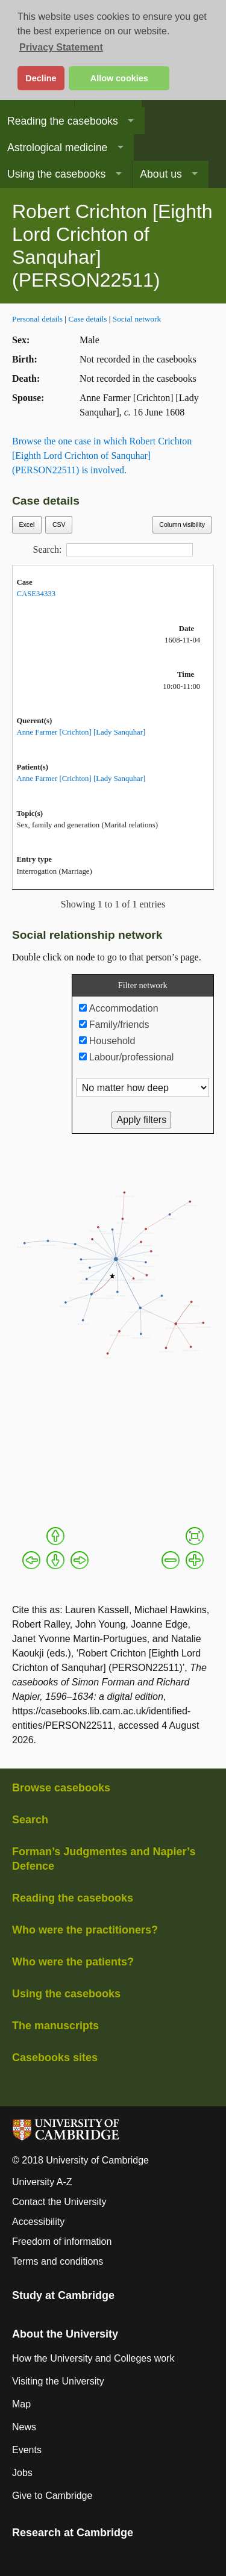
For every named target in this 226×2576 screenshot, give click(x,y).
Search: (113, 549)
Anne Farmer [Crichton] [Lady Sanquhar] (80, 732)
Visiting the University (58, 2381)
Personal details (37, 318)
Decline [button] (40, 78)
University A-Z (42, 2182)
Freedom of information (61, 2241)
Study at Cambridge (63, 2295)
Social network (137, 318)
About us (160, 174)
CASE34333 (35, 594)
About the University (65, 2334)
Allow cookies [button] (119, 78)
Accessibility (38, 2222)
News (24, 2427)
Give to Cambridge (52, 2495)
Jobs (22, 2473)
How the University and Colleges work (93, 2358)
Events (27, 2450)
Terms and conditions (57, 2261)
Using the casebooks (56, 174)
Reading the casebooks (62, 121)
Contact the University (59, 2202)
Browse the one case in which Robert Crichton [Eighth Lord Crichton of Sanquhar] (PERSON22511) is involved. (102, 455)
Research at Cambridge (72, 2533)
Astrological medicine (57, 148)
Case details (87, 318)
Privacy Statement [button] (61, 47)
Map (21, 2404)
